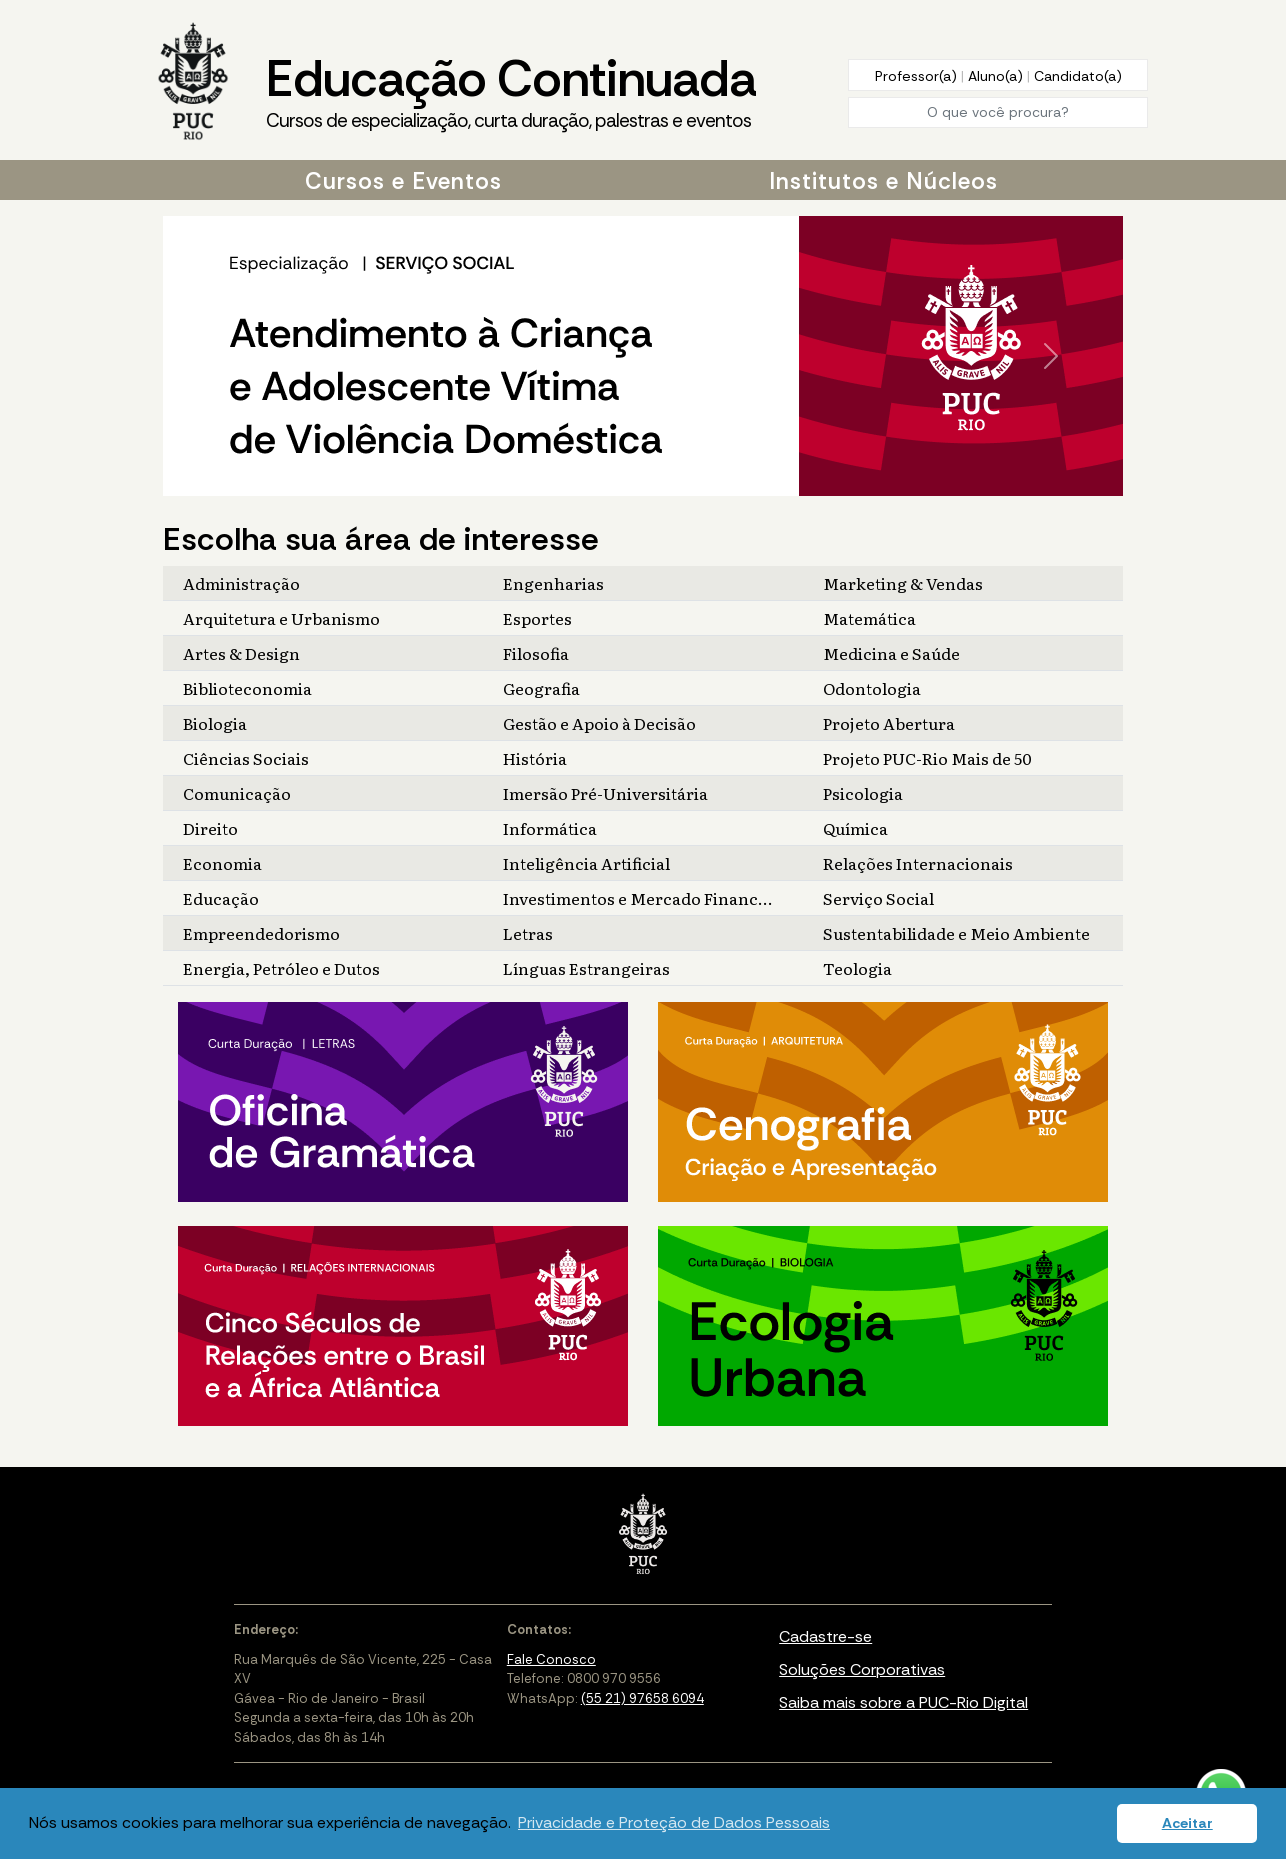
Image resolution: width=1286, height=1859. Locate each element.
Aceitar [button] (1187, 1823)
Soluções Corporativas (862, 1669)
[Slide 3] (651, 481)
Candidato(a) (1078, 76)
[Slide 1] (619, 481)
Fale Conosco (551, 1659)
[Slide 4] (667, 481)
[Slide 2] (635, 481)
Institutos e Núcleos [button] (883, 181)
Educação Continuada (511, 91)
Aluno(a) (997, 76)
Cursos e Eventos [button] (403, 181)
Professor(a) (918, 76)
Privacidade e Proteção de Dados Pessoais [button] (674, 1822)
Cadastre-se (825, 1636)
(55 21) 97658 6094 (642, 1698)
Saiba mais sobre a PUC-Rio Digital (903, 1702)
